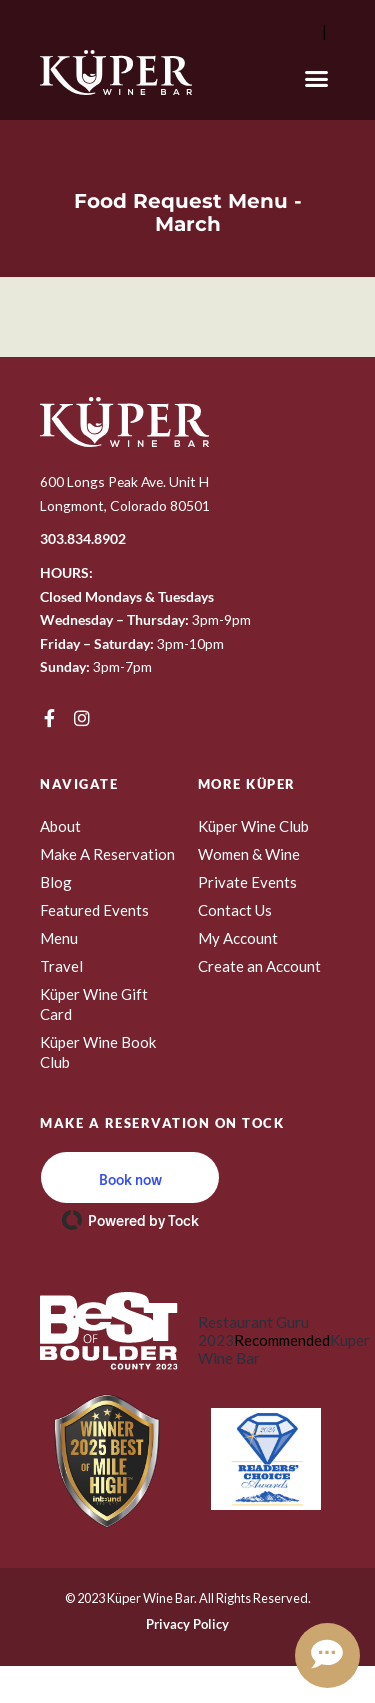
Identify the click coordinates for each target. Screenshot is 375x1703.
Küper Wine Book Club (98, 1052)
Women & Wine (249, 854)
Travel (61, 966)
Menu (59, 938)
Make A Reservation (107, 854)
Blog (56, 882)
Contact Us (235, 910)
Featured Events (94, 910)
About (60, 826)
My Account (238, 938)
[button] (317, 79)
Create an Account (259, 966)
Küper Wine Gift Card (94, 1004)
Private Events (247, 882)
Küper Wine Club (253, 826)
